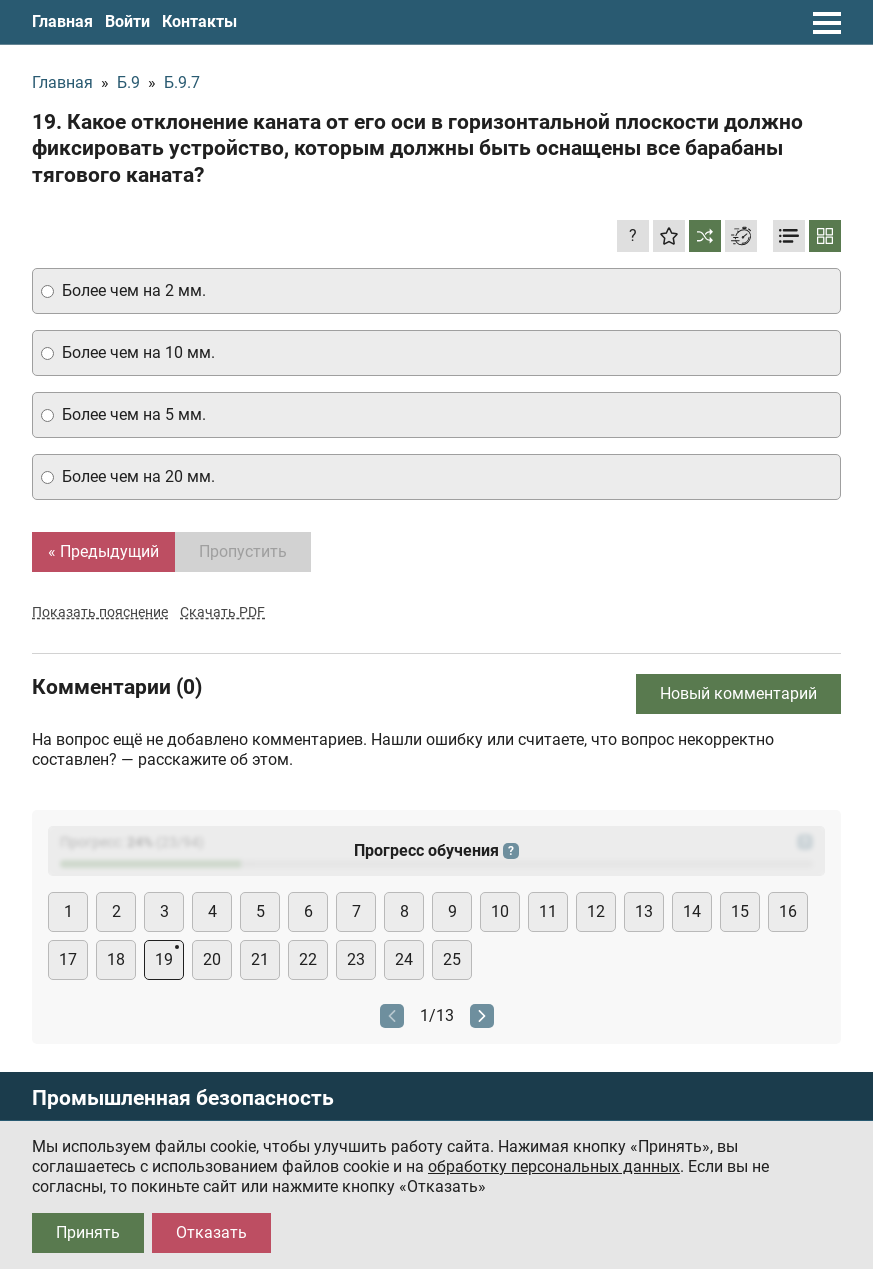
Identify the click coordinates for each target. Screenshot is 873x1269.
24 (404, 959)
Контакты (199, 21)
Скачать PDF (222, 612)
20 (212, 959)
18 (116, 959)
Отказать (211, 1232)
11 (548, 911)
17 (68, 959)
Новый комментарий (738, 693)
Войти (127, 21)
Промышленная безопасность (183, 1098)
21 (260, 959)
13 (644, 911)
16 (788, 911)
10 (500, 911)
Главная (62, 21)
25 (452, 959)
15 (740, 911)
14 (692, 911)
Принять (88, 1232)
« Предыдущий (103, 551)
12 (596, 911)
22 (308, 959)
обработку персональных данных (554, 1166)
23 (356, 959)
